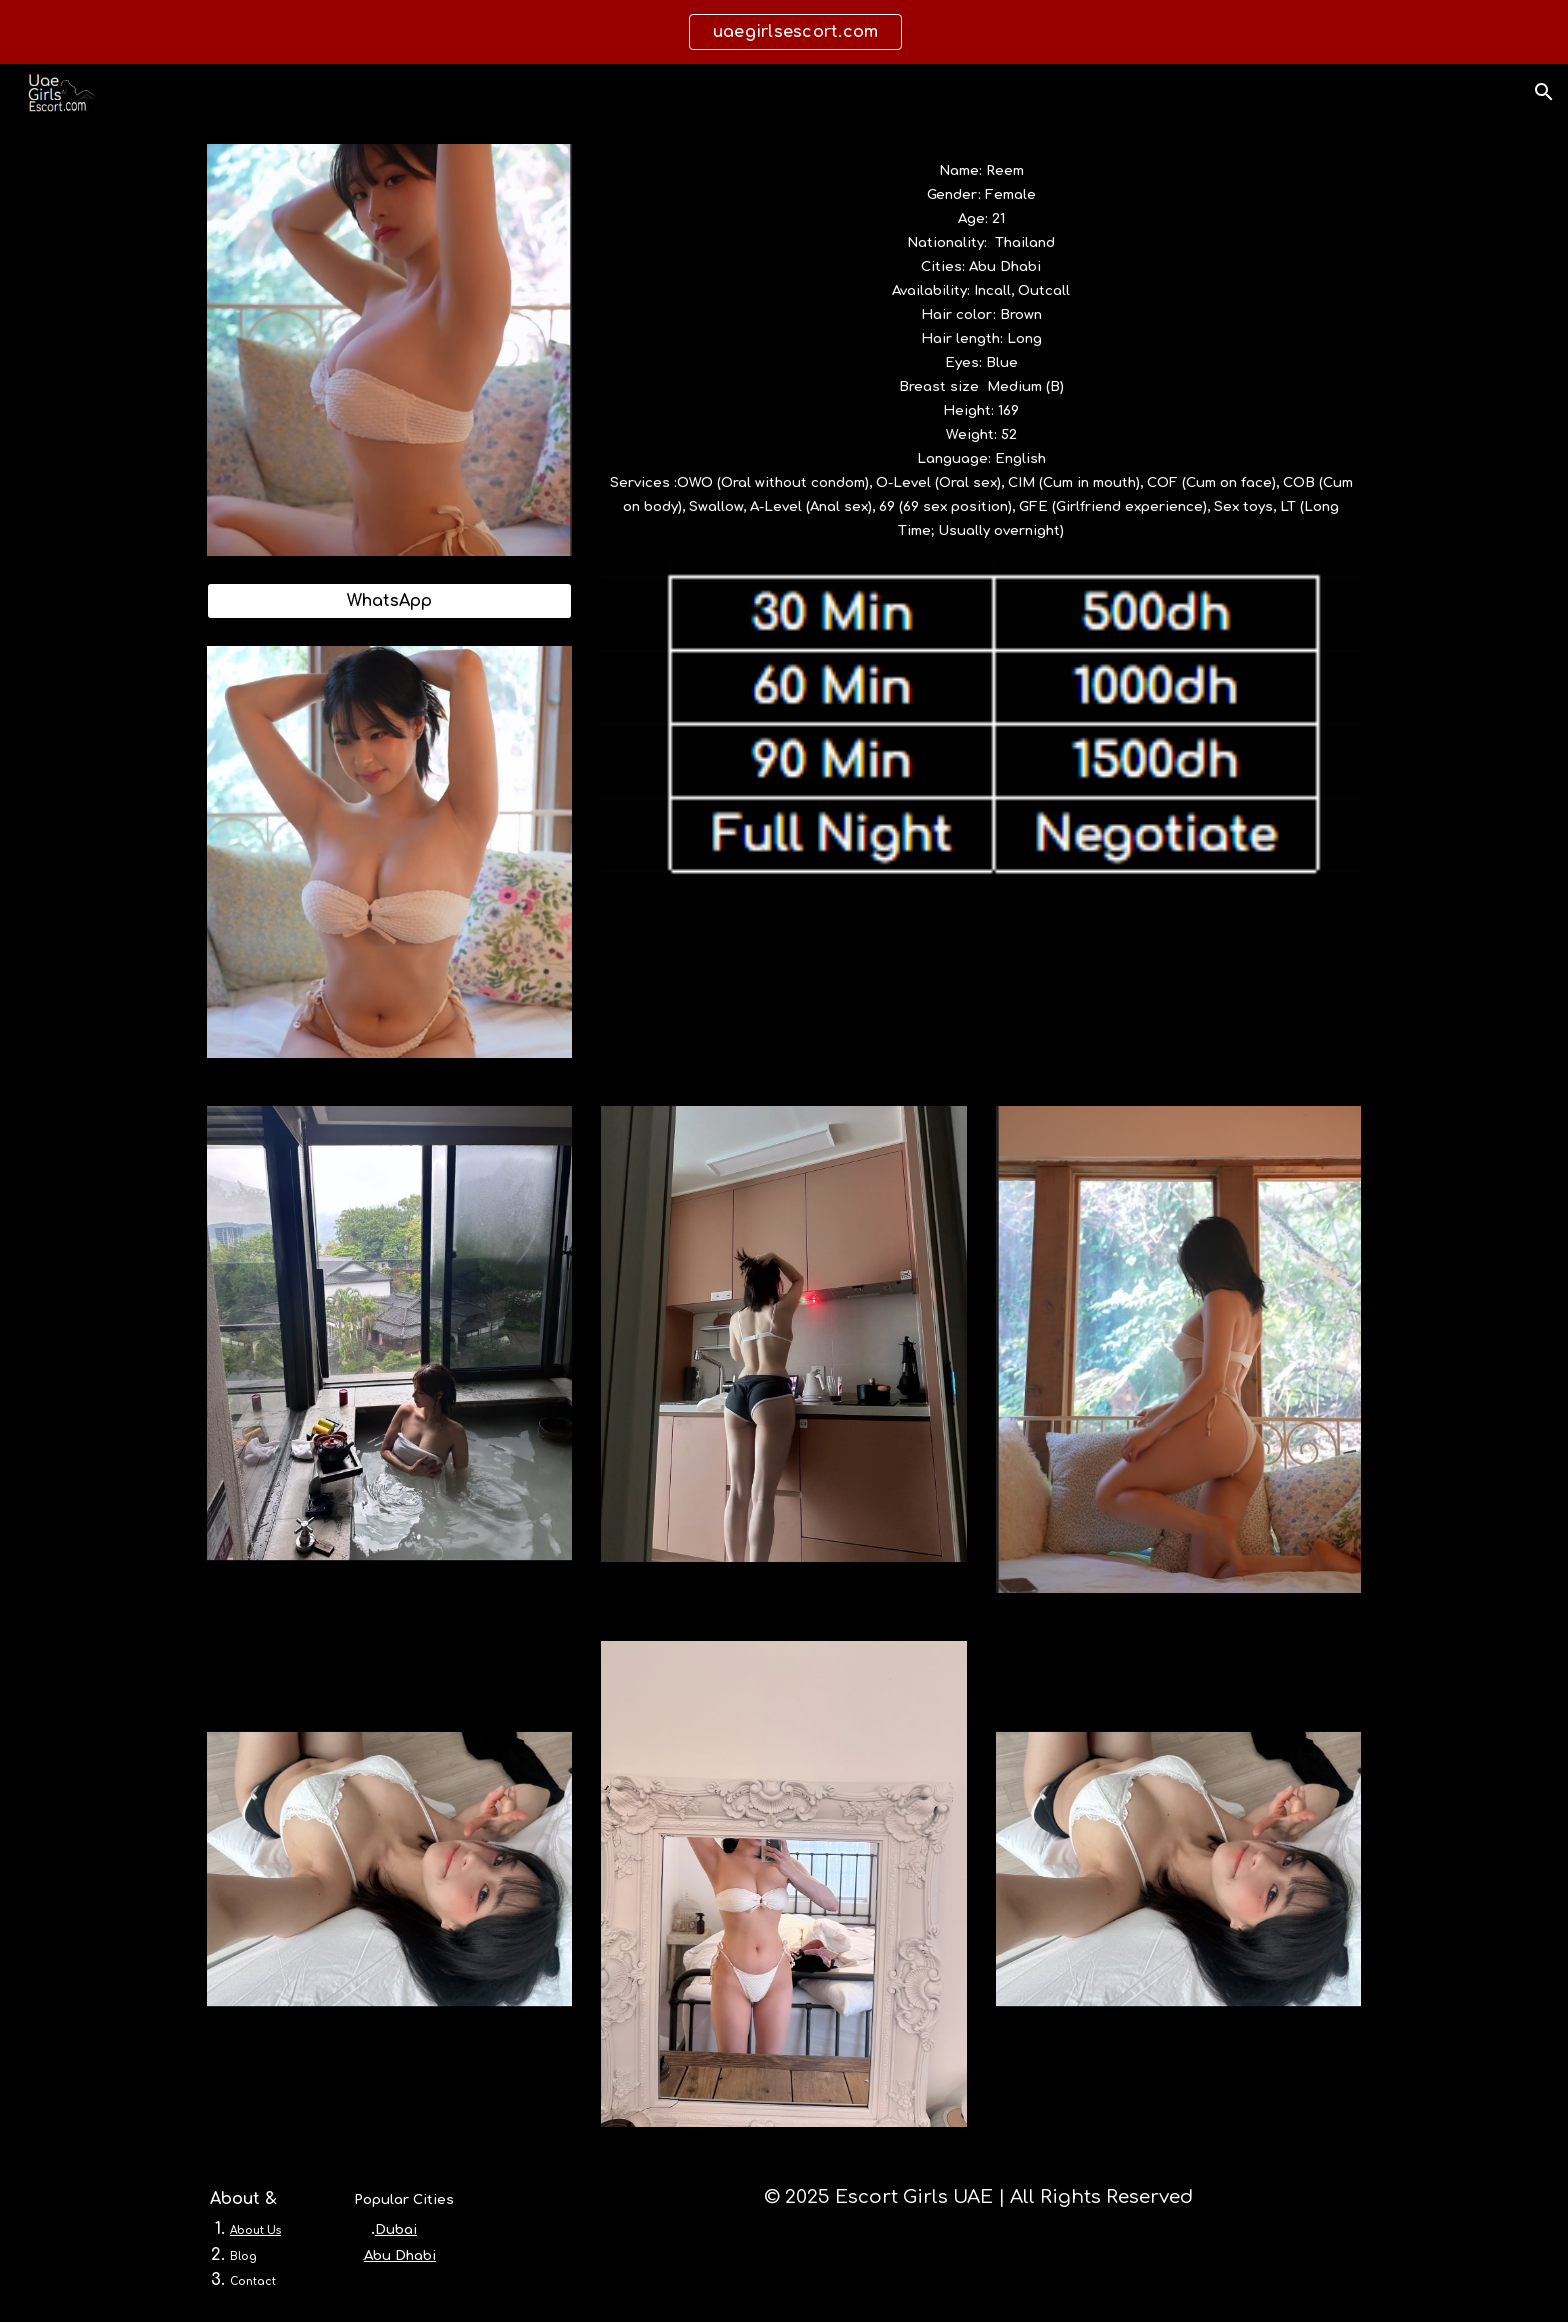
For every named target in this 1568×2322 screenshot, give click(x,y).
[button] (1544, 92)
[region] (784, 32)
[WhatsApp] (389, 601)
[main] (981, 350)
